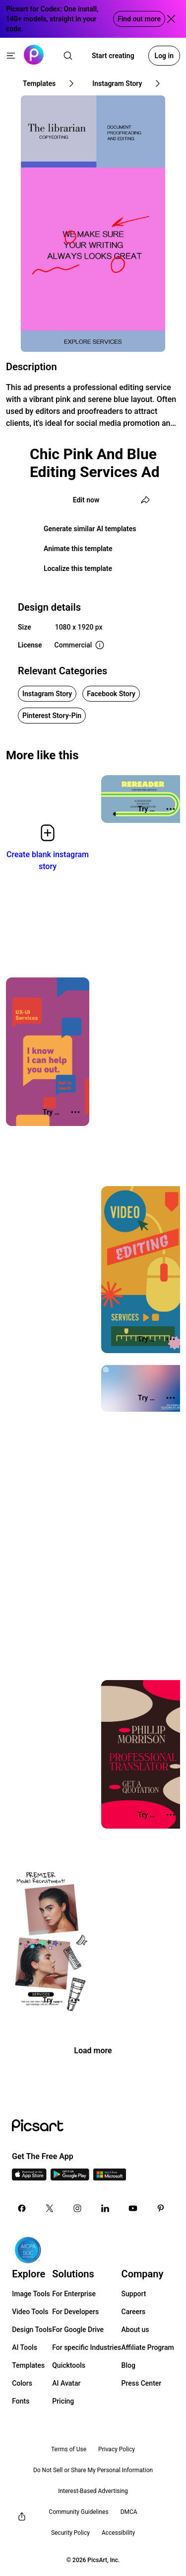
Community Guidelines (78, 2511)
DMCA (129, 2511)
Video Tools (30, 2312)
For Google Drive (78, 2330)
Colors (22, 2383)
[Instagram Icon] (77, 2208)
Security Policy (70, 2532)
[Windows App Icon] (109, 2177)
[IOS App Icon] (29, 2177)
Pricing (63, 2401)
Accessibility (118, 2532)
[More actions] (171, 809)
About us (135, 2330)
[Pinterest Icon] (161, 2208)
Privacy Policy (116, 2449)
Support (134, 2294)
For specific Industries (86, 2347)
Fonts (20, 2401)
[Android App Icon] (70, 2177)
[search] (68, 56)
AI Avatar (66, 2383)
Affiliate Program (148, 2347)
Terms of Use (68, 2449)
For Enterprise (74, 2294)
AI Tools (24, 2347)
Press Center (142, 2383)
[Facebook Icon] (22, 2208)
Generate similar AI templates (90, 529)
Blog (128, 2365)
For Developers (75, 2312)
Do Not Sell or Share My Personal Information (93, 2470)
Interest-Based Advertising (93, 2491)
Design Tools (32, 2330)
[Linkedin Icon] (105, 2208)
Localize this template (78, 568)
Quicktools (68, 2365)
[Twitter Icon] (50, 2208)
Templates (28, 2365)
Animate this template (78, 549)
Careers (134, 2312)
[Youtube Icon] (133, 2208)
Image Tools (31, 2294)
